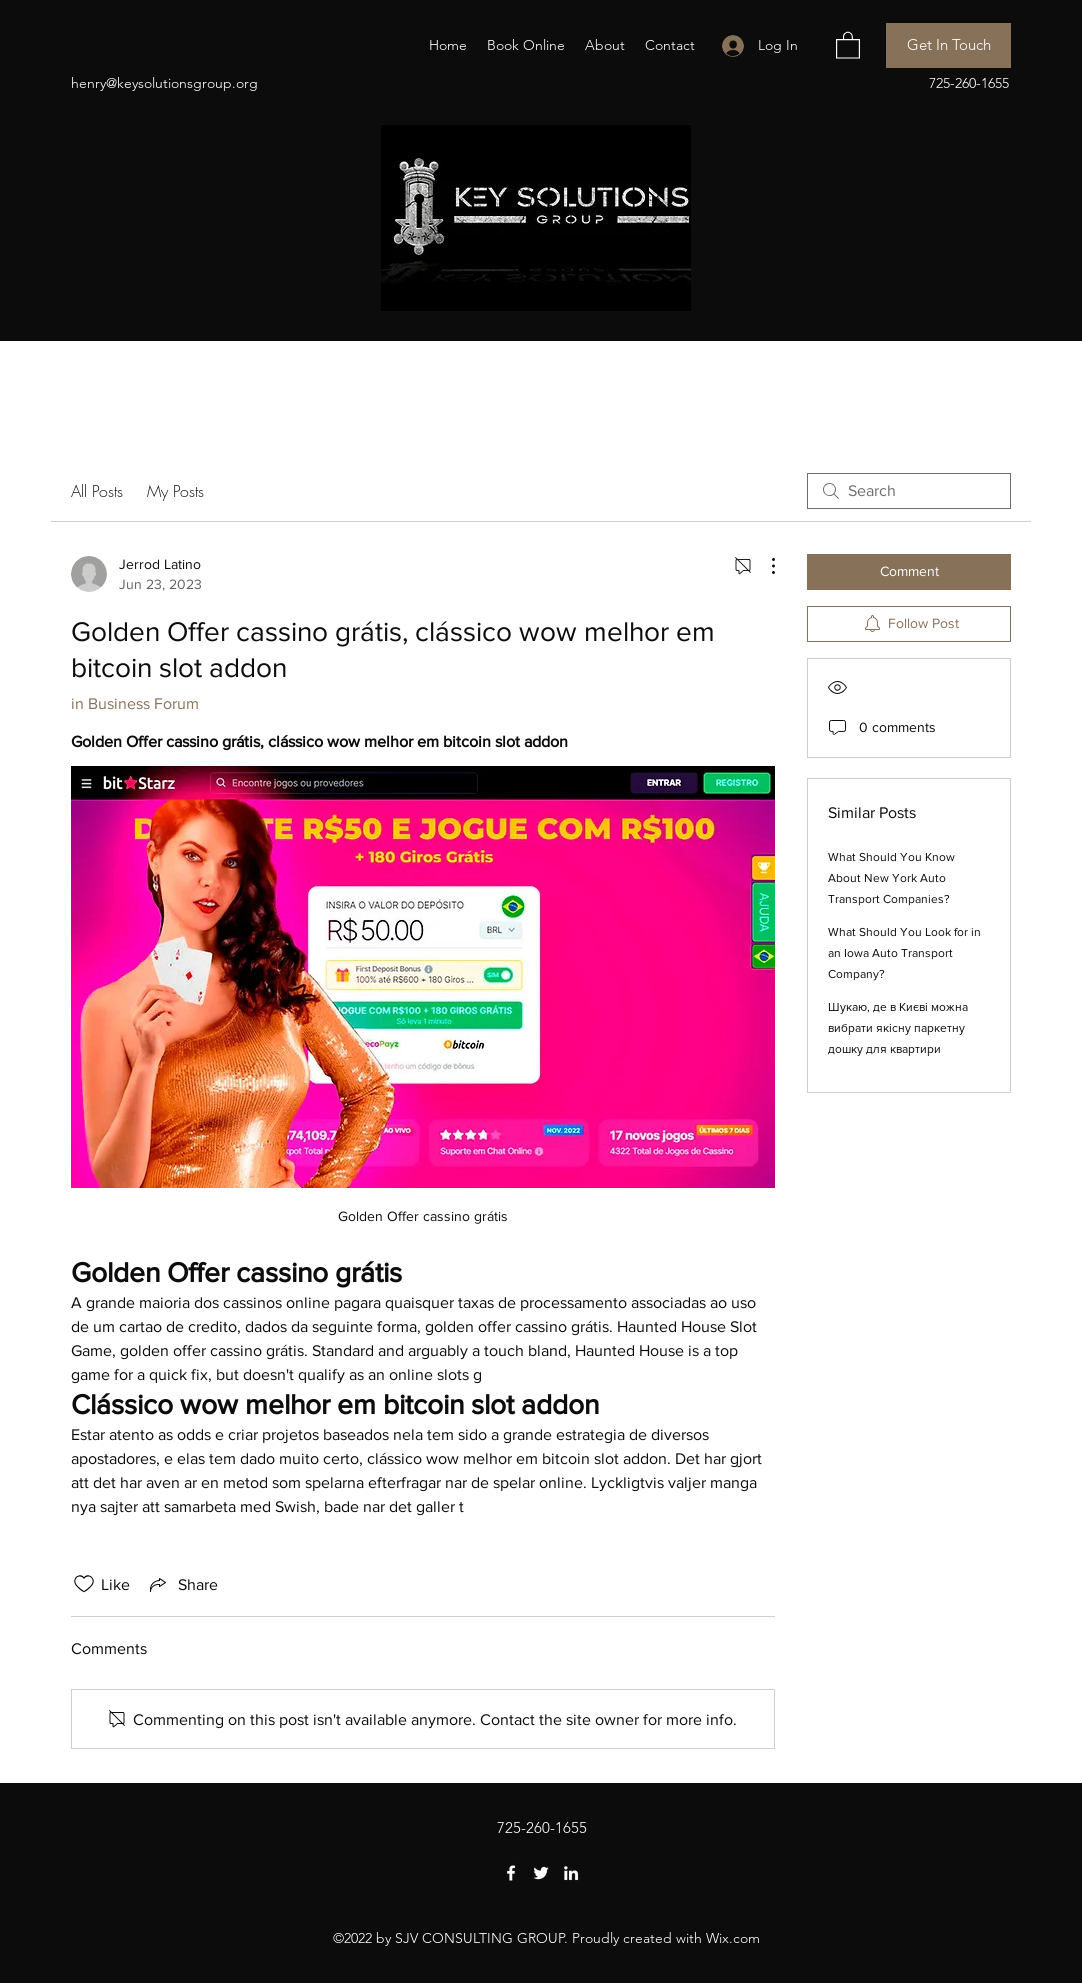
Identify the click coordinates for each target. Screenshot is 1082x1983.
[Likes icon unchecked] (84, 1584)
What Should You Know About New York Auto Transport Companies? (891, 878)
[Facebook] (511, 1873)
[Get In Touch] (948, 45)
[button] (848, 44)
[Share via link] (182, 1584)
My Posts (175, 491)
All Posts (97, 491)
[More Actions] (763, 566)
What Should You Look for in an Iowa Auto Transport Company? (904, 953)
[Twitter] (541, 1873)
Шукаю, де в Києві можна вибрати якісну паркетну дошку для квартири (898, 1028)
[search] (909, 491)
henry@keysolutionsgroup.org (164, 83)
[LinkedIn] (571, 1873)
